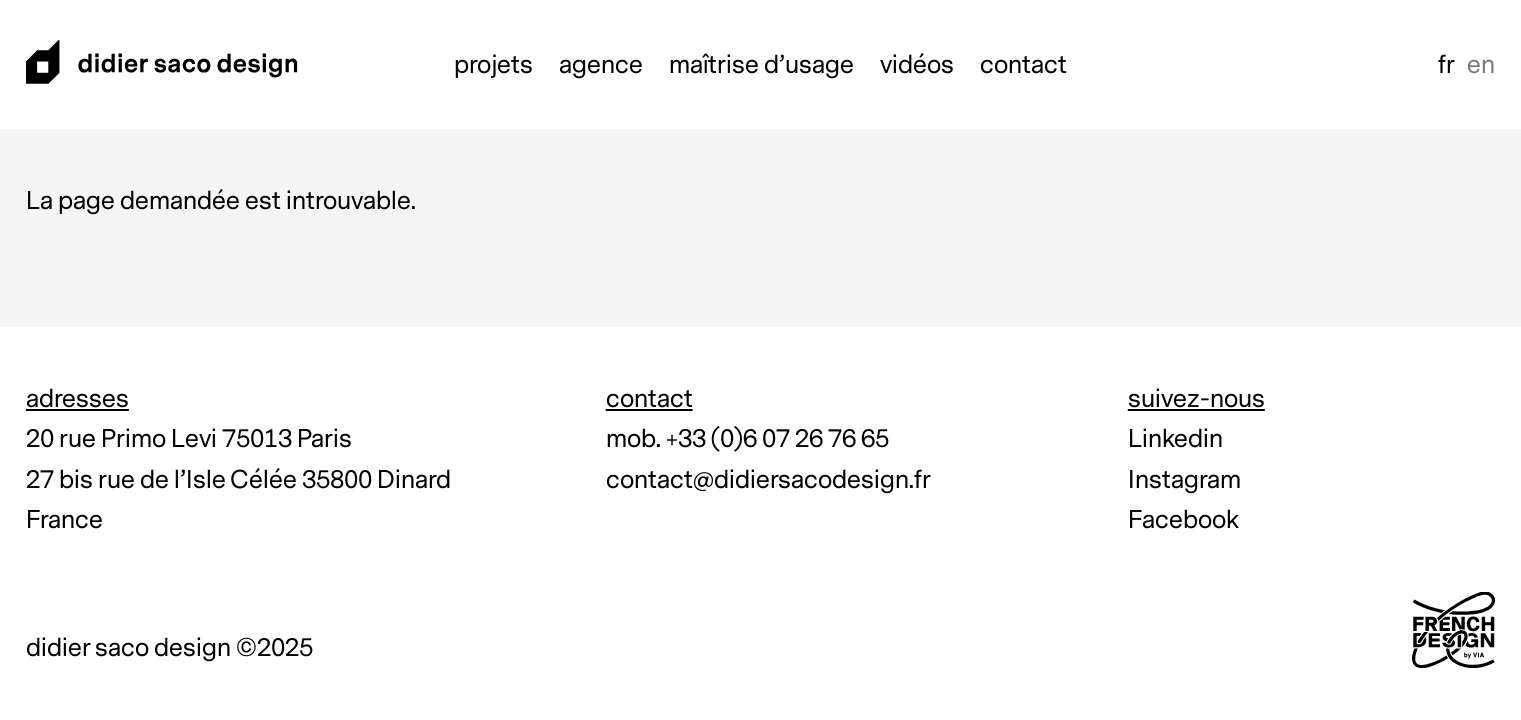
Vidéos (917, 65)
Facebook (1183, 520)
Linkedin (1175, 439)
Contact (1023, 65)
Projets (493, 65)
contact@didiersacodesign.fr (768, 480)
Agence (601, 65)
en (1481, 65)
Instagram (1184, 480)
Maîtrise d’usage (761, 65)
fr (1446, 65)
